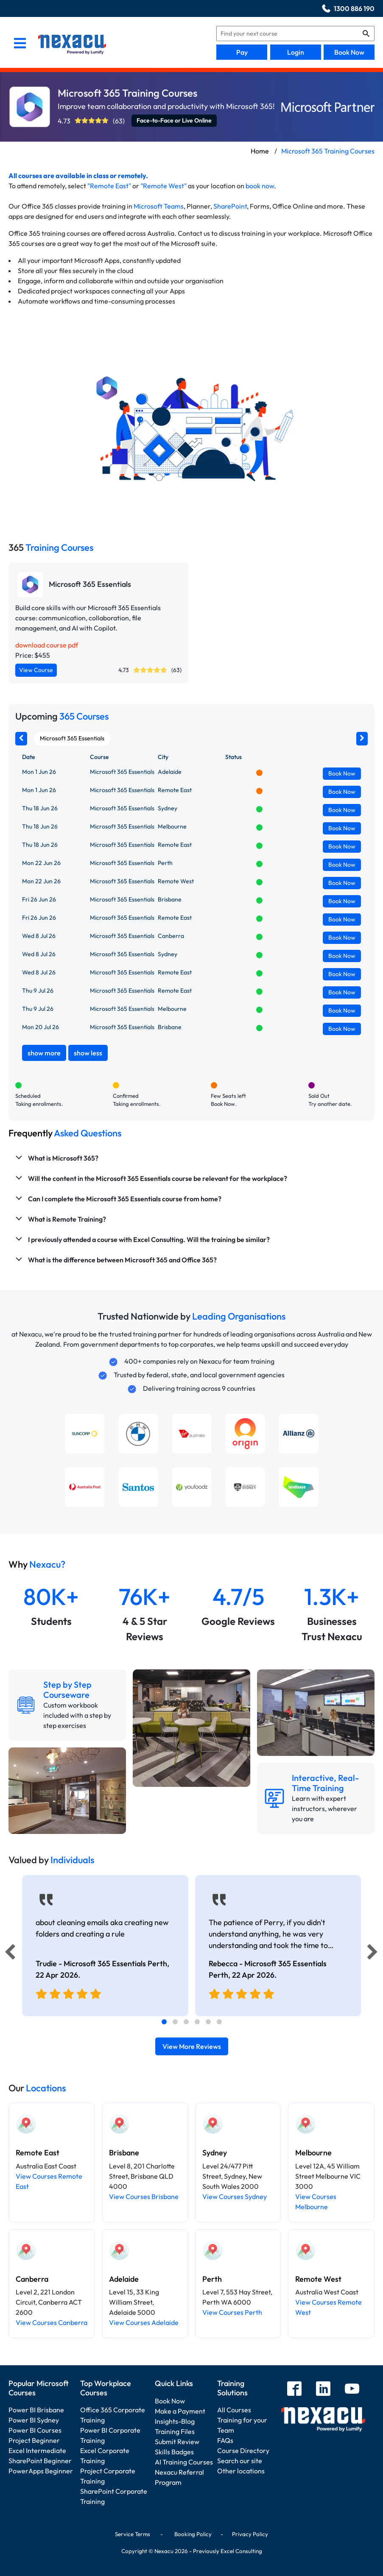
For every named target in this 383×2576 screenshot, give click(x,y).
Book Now (349, 52)
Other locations (241, 2471)
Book (341, 773)
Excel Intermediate (37, 2450)
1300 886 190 (354, 8)
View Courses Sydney (234, 2196)
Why (36, 1564)
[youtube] (352, 2389)
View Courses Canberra (51, 2322)
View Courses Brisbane (144, 2196)
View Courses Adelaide (144, 2322)
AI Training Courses (184, 2462)
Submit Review (177, 2441)
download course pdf (46, 645)
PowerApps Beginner (40, 2471)
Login (295, 52)
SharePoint (230, 206)
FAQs (225, 2440)
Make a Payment (180, 2411)
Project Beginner (34, 2440)
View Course (36, 670)
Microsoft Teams (159, 206)
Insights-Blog (175, 2421)
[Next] (373, 1954)
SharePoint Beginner (40, 2460)
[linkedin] (323, 2389)
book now (260, 185)
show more (44, 1053)
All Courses (234, 2410)
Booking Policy (193, 2534)
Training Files (175, 2431)
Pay (242, 52)
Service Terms (132, 2534)
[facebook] (294, 2389)
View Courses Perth (232, 2312)
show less (88, 1053)
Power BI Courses (35, 2430)
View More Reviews (191, 2046)
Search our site (239, 2460)
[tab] (164, 2021)
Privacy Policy (250, 2534)
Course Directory (243, 2450)
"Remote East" (109, 185)
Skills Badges (174, 2452)
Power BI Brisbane (36, 2410)
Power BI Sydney (33, 2420)
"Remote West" (163, 185)
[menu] (19, 44)
